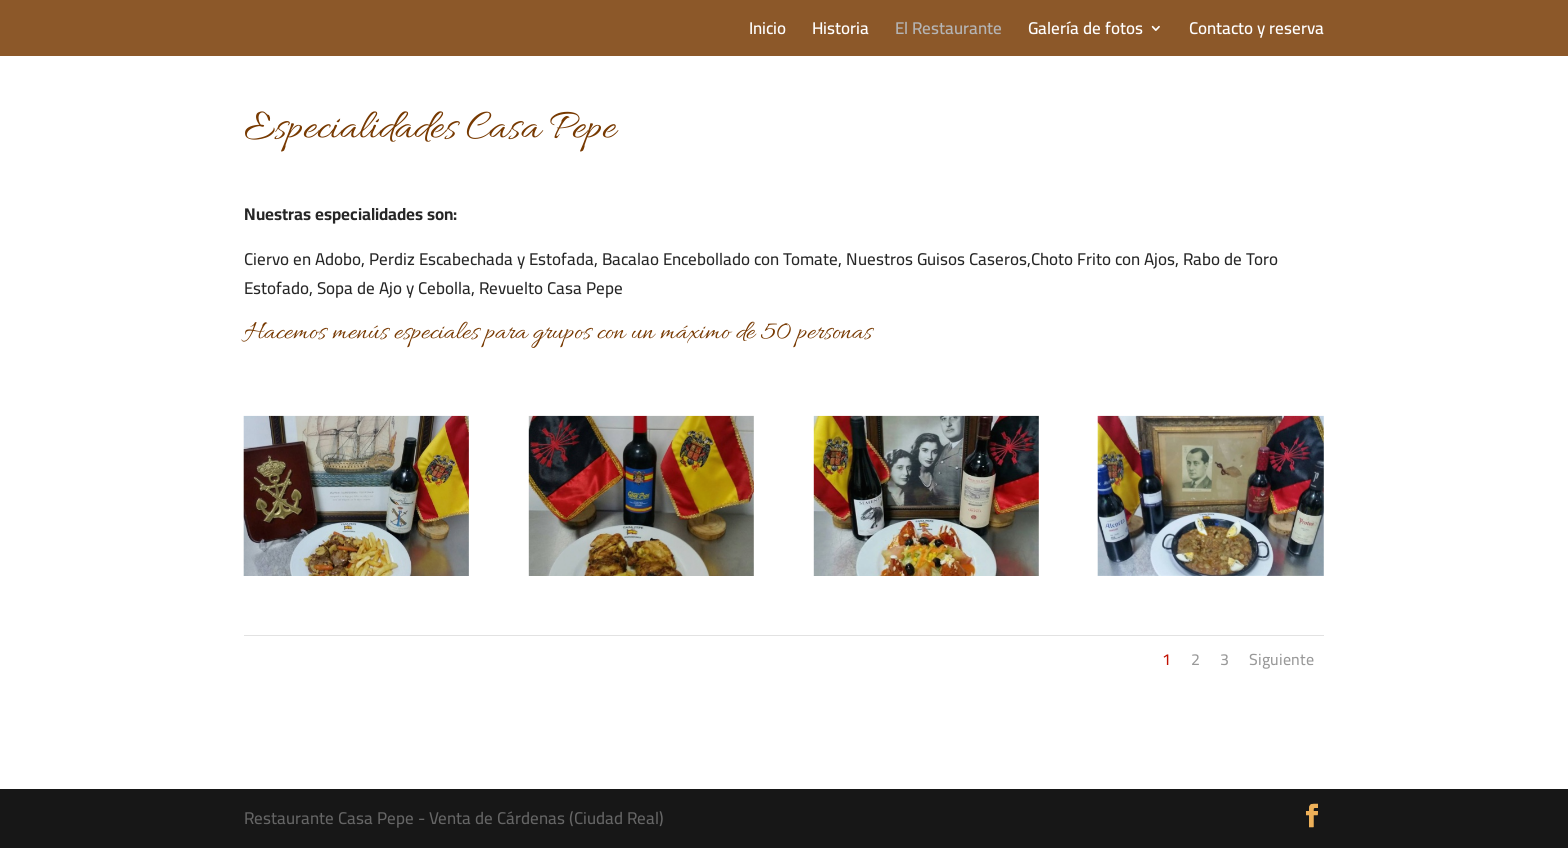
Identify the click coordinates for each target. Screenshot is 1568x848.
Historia (840, 32)
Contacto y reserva (1256, 32)
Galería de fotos (1085, 32)
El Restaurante (948, 32)
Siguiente (1281, 659)
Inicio (767, 32)
